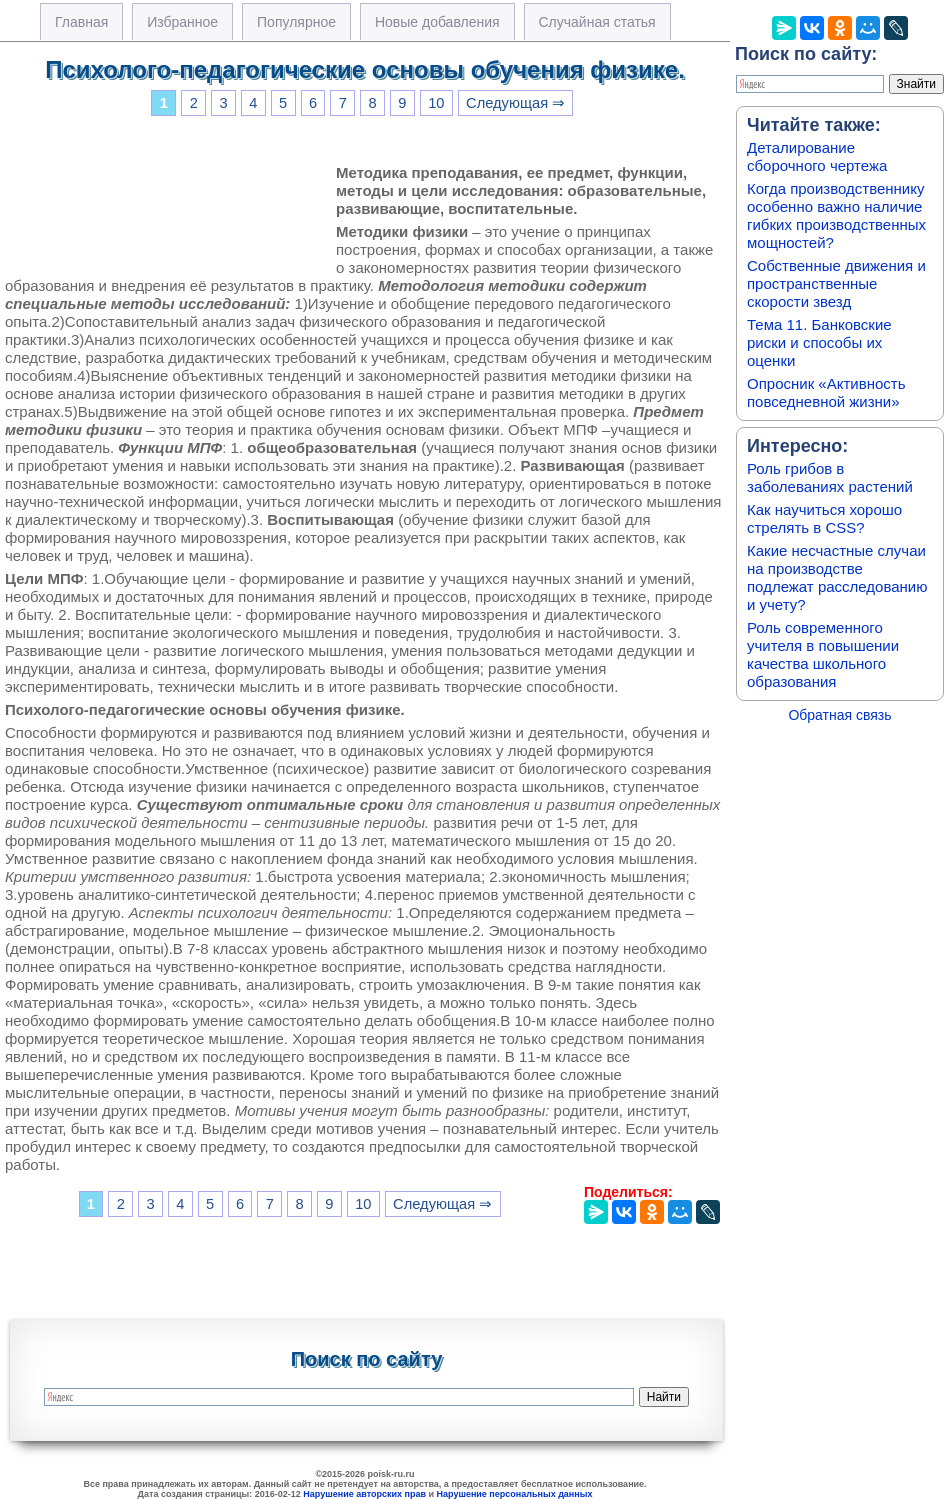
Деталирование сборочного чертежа (817, 156)
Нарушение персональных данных (515, 1494)
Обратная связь (839, 715)
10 (436, 103)
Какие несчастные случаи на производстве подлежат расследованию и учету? (837, 577)
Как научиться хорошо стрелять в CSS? (824, 518)
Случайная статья (597, 22)
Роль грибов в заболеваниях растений (830, 477)
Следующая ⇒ (515, 103)
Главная (81, 22)
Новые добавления (437, 22)
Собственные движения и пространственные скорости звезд (836, 283)
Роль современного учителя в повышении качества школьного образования (823, 654)
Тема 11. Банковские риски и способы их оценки (819, 342)
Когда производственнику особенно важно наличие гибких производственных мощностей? (836, 215)
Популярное (296, 22)
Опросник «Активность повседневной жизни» (826, 392)
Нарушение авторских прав (364, 1494)
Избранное (182, 22)
